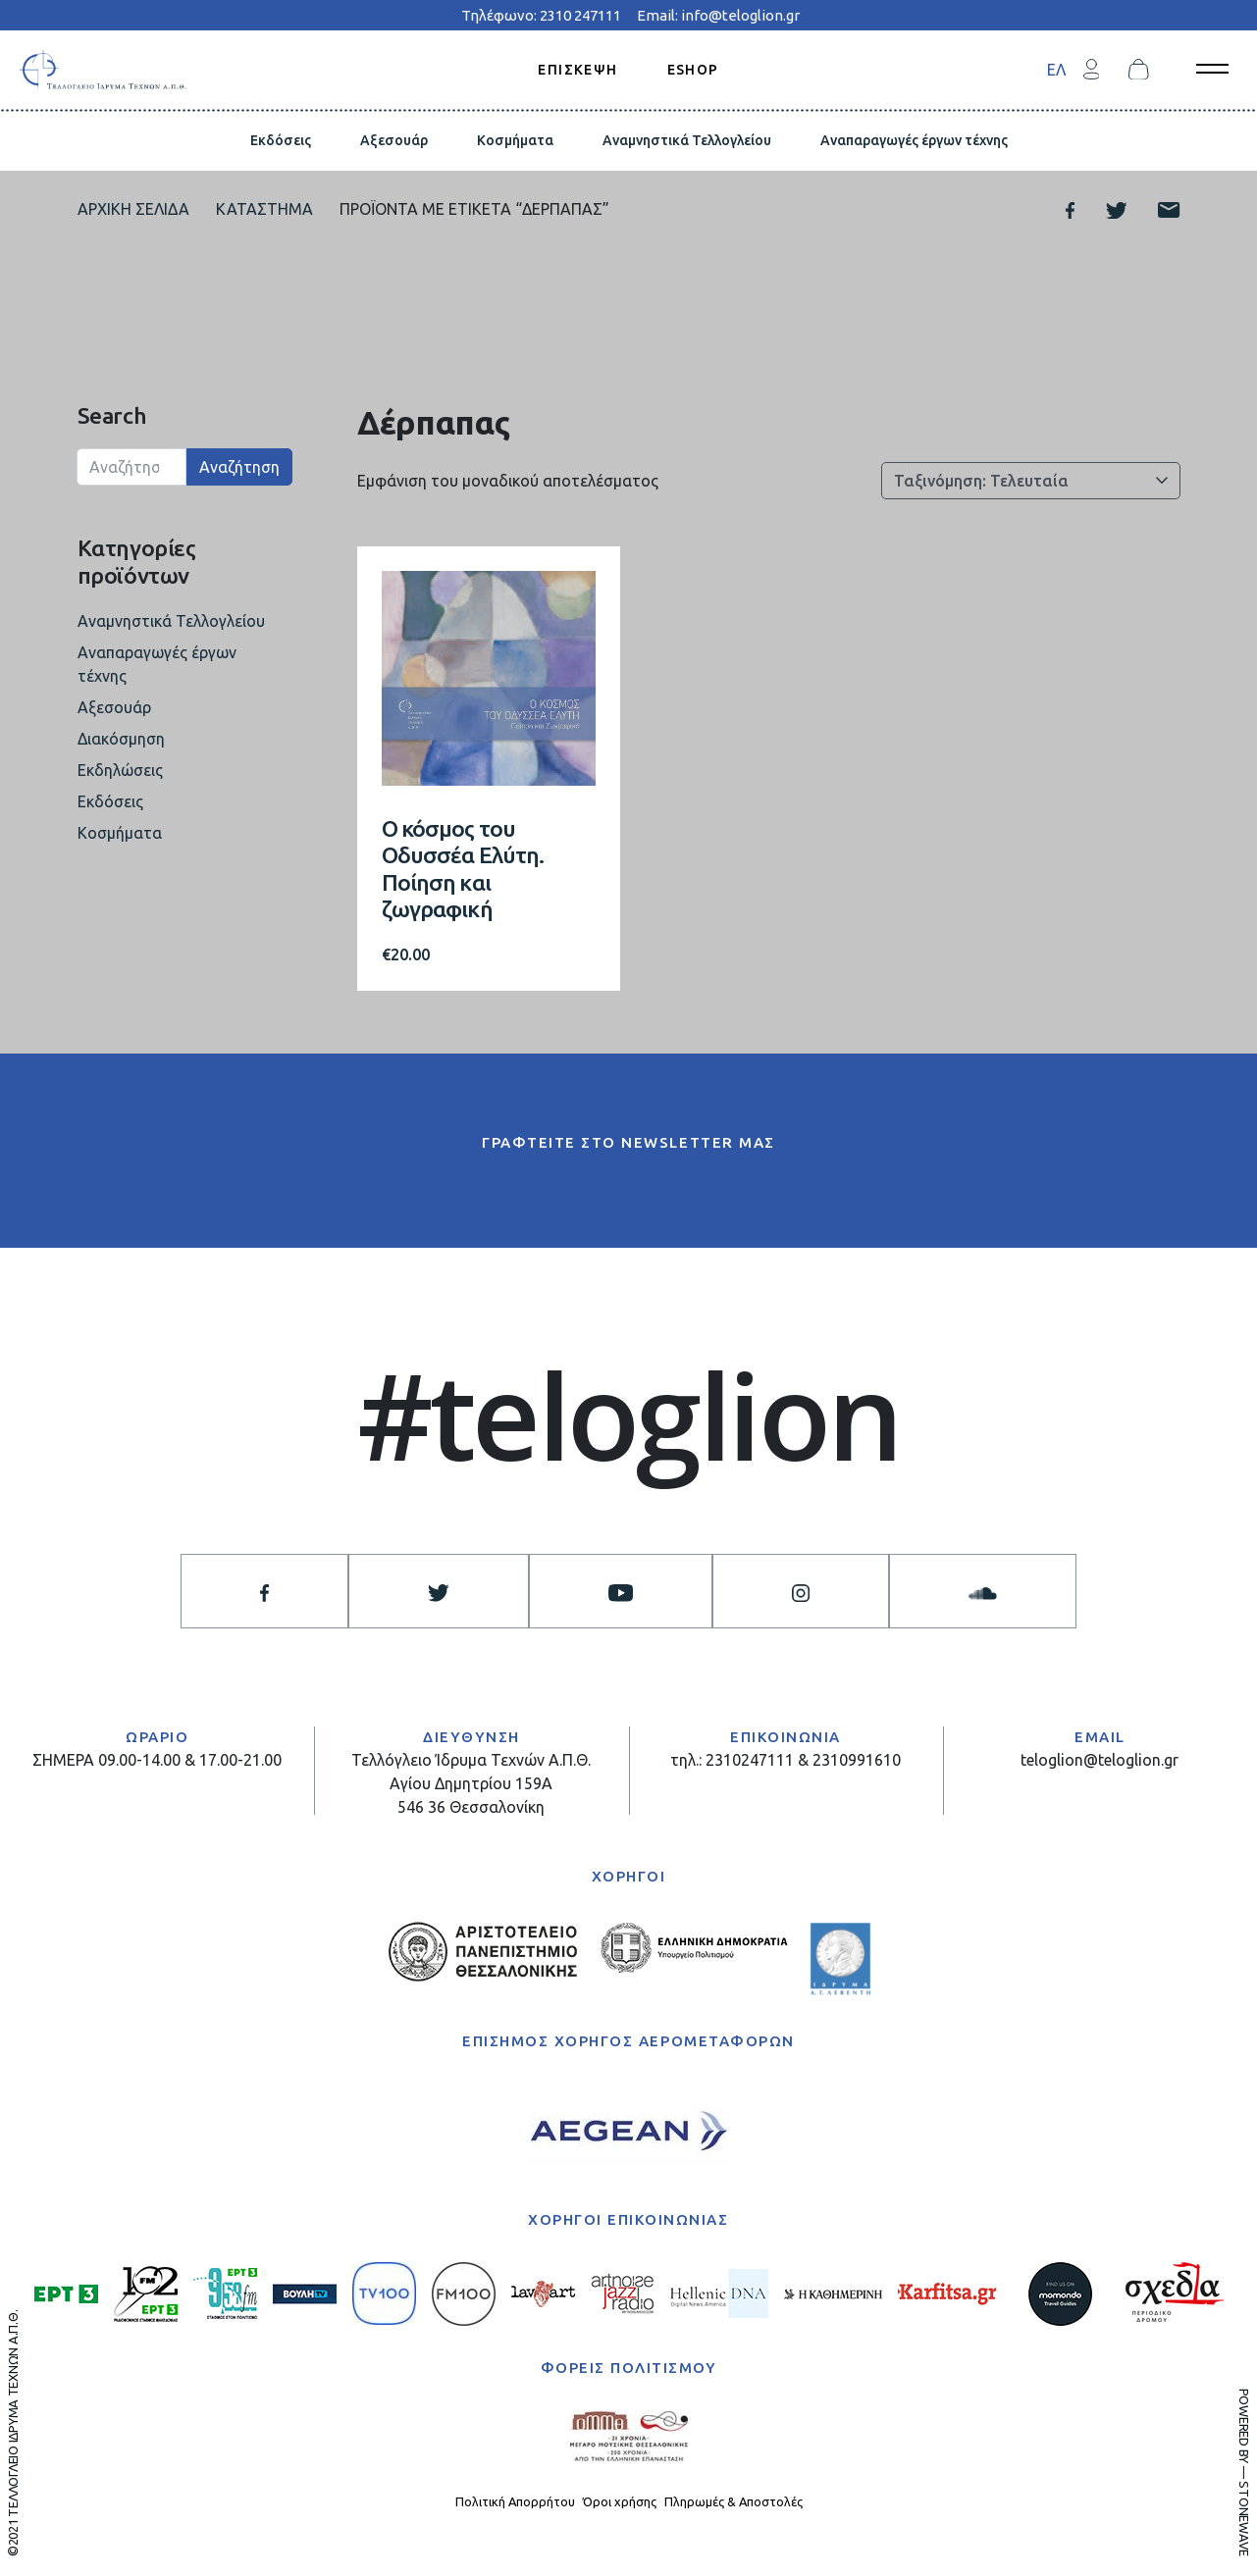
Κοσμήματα (515, 140)
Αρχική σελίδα (133, 209)
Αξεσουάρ (394, 140)
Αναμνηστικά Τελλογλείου (686, 140)
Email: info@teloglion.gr (718, 15)
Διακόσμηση (121, 738)
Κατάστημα (264, 209)
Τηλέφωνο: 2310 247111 (541, 15)
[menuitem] (1056, 69)
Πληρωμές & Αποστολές (733, 2501)
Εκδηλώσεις (120, 770)
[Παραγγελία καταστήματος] (1030, 480)
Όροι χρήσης (619, 2501)
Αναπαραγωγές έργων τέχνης (914, 140)
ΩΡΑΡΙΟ (157, 1736)
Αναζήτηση (239, 467)
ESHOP (693, 69)
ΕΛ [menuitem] (1056, 69)
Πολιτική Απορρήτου (515, 2501)
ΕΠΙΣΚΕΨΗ (577, 69)
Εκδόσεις (280, 140)
